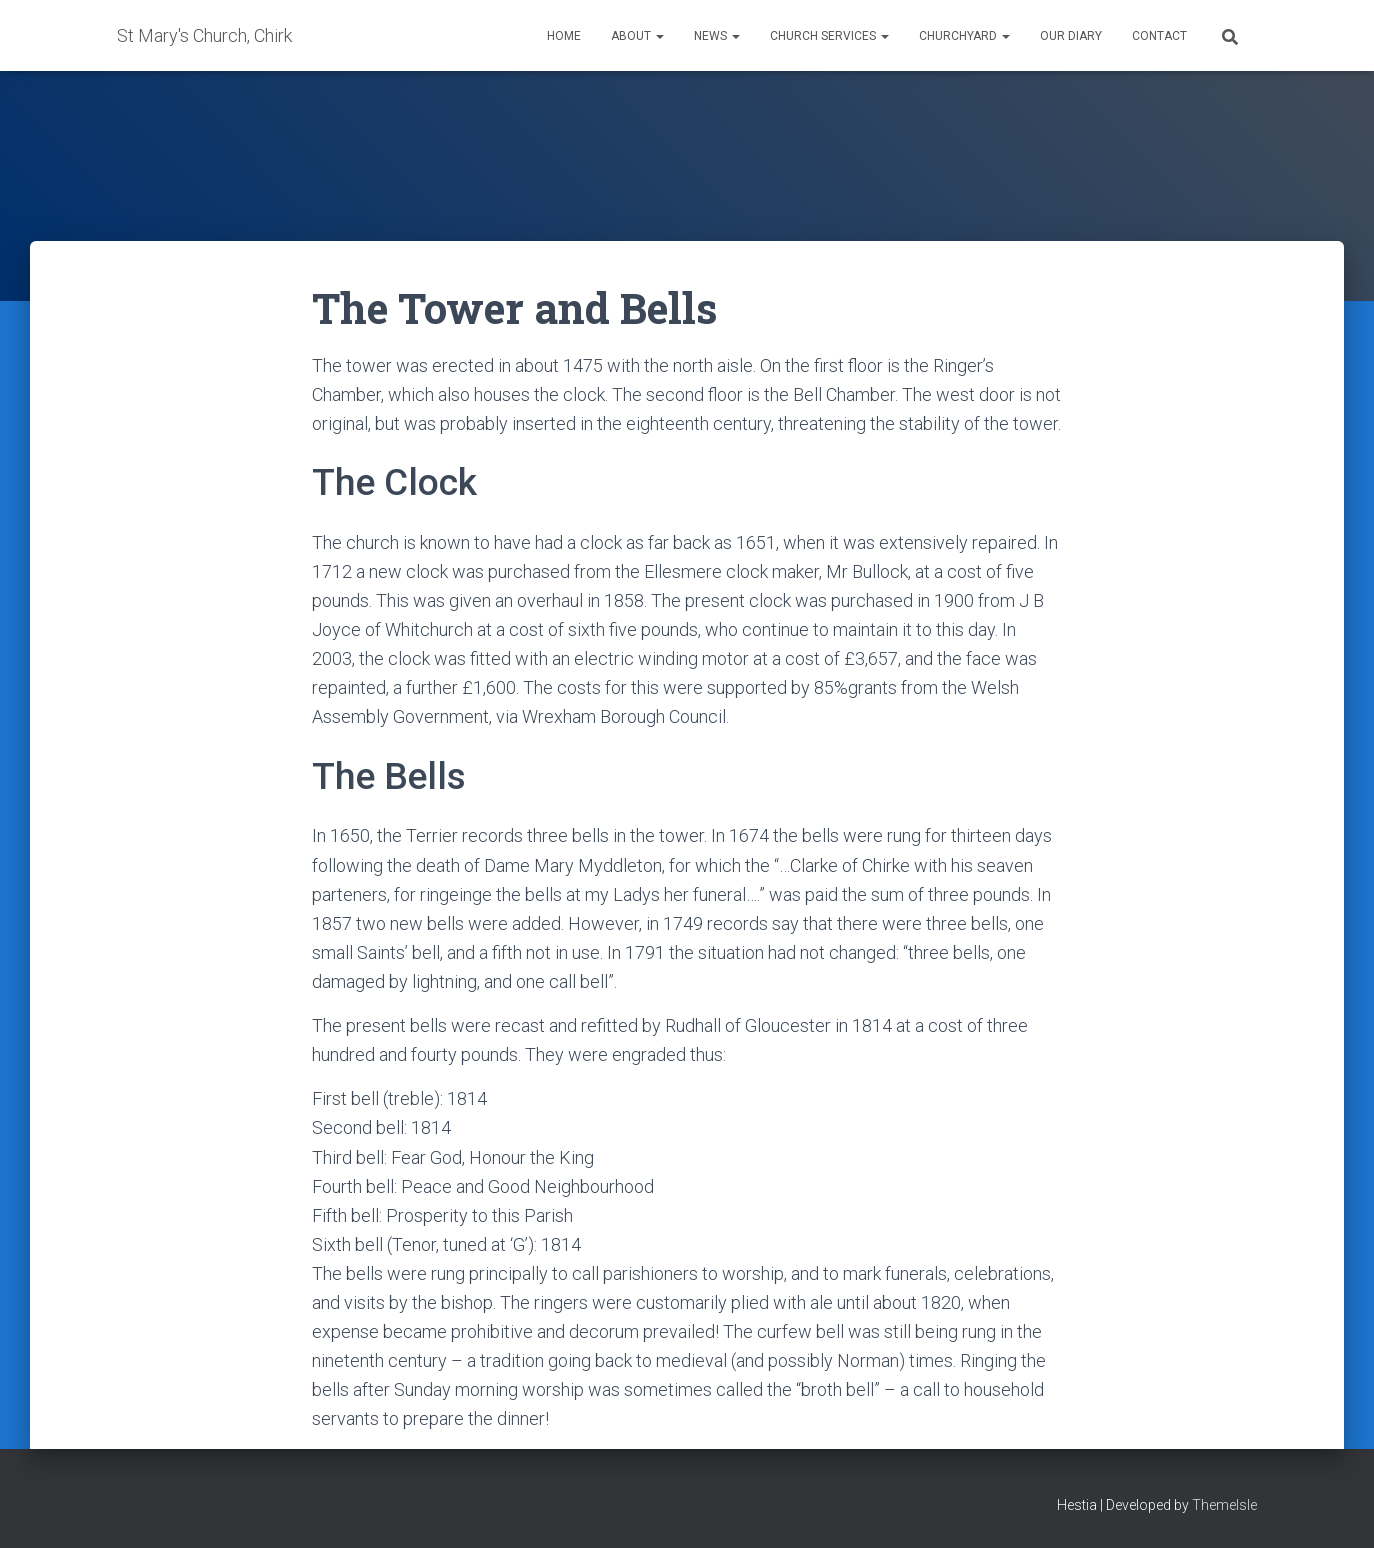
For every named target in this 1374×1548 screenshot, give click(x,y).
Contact (1159, 36)
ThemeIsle (1224, 1505)
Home (564, 36)
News (717, 36)
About (637, 36)
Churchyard (964, 36)
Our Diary (1071, 36)
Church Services (829, 36)
